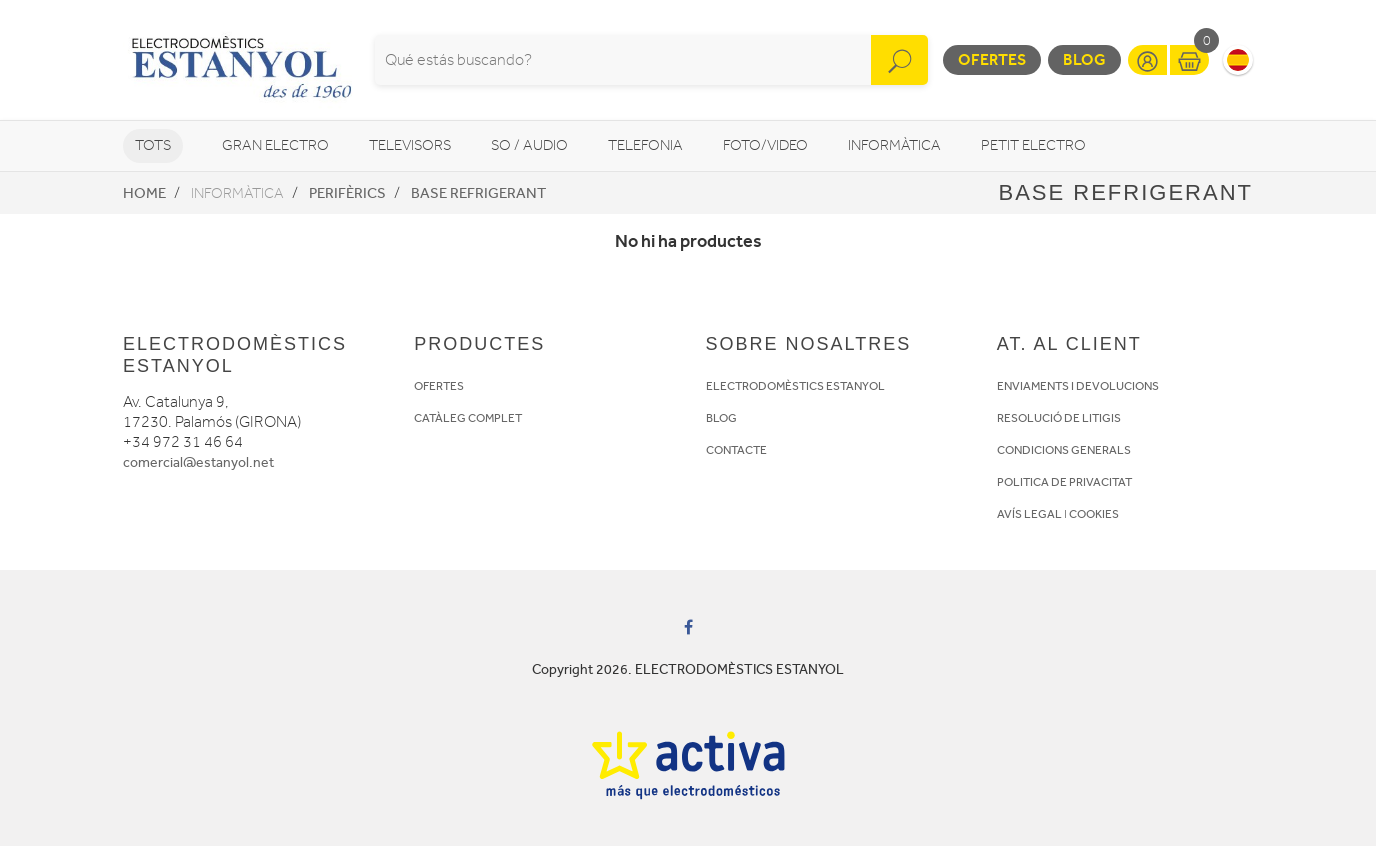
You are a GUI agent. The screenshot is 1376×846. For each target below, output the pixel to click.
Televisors (410, 145)
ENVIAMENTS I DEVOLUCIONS (1078, 386)
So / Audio (529, 145)
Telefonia (645, 145)
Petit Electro (1033, 145)
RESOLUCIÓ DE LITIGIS (1059, 418)
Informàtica (894, 145)
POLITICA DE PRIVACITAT (1064, 482)
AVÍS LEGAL (1029, 514)
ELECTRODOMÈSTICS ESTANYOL (795, 386)
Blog (1084, 59)
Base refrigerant (478, 193)
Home (144, 193)
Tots (153, 145)
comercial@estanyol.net (198, 462)
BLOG (721, 418)
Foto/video (765, 145)
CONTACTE (736, 450)
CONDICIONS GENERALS (1064, 450)
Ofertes (992, 59)
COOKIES (1094, 514)
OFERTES (439, 386)
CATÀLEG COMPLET (468, 418)
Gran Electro (275, 145)
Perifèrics (347, 193)
